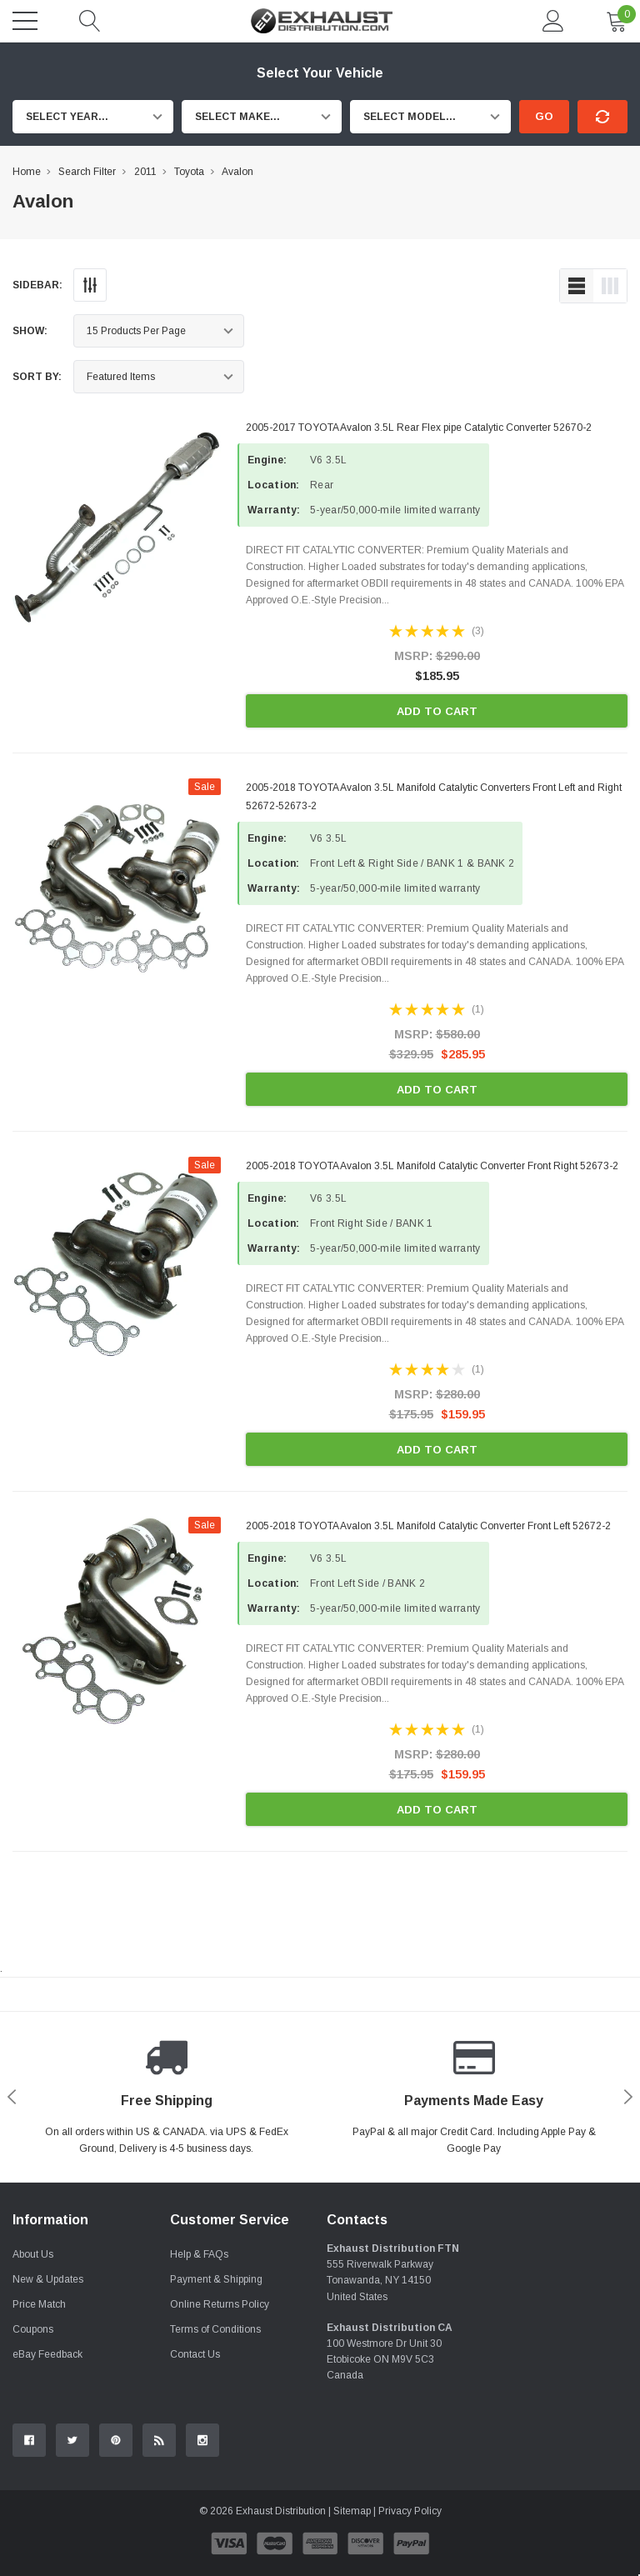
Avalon (237, 172)
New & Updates (47, 2279)
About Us (32, 2254)
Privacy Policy (410, 2511)
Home (26, 172)
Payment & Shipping (216, 2279)
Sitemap (352, 2511)
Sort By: (37, 377)
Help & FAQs (199, 2254)
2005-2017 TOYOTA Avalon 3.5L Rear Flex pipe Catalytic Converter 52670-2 (419, 427)
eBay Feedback (47, 2354)
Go (544, 116)
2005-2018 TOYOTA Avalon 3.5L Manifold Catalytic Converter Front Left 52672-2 (428, 1526)
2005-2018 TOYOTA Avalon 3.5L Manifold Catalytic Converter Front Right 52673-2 (432, 1166)
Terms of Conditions (215, 2329)
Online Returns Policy (219, 2304)
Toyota (189, 172)
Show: (30, 331)
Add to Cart (437, 711)
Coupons (32, 2329)
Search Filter (87, 172)
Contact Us (195, 2354)
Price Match (39, 2304)
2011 (145, 172)
